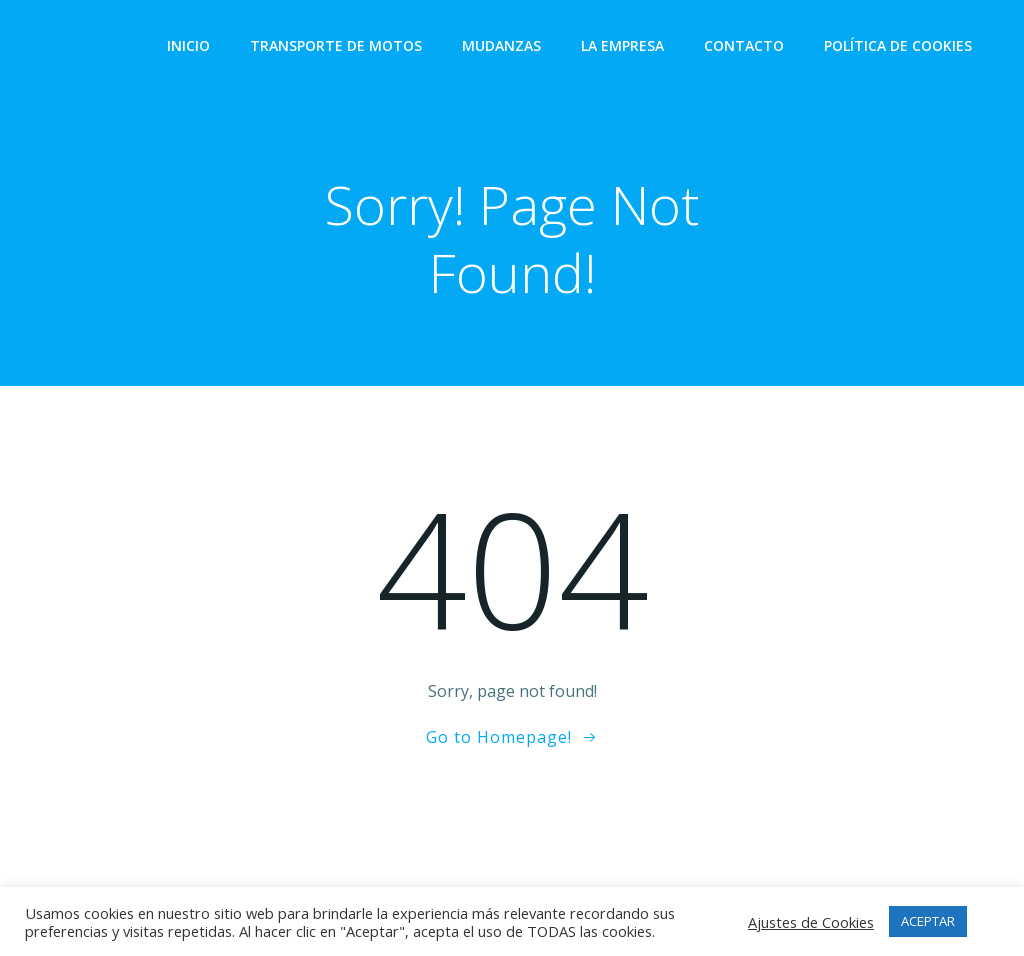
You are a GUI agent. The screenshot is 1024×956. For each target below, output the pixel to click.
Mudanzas (501, 45)
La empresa (622, 45)
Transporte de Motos (336, 45)
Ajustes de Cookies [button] (811, 922)
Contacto (744, 45)
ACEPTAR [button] (928, 921)
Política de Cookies (898, 45)
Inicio (188, 45)
